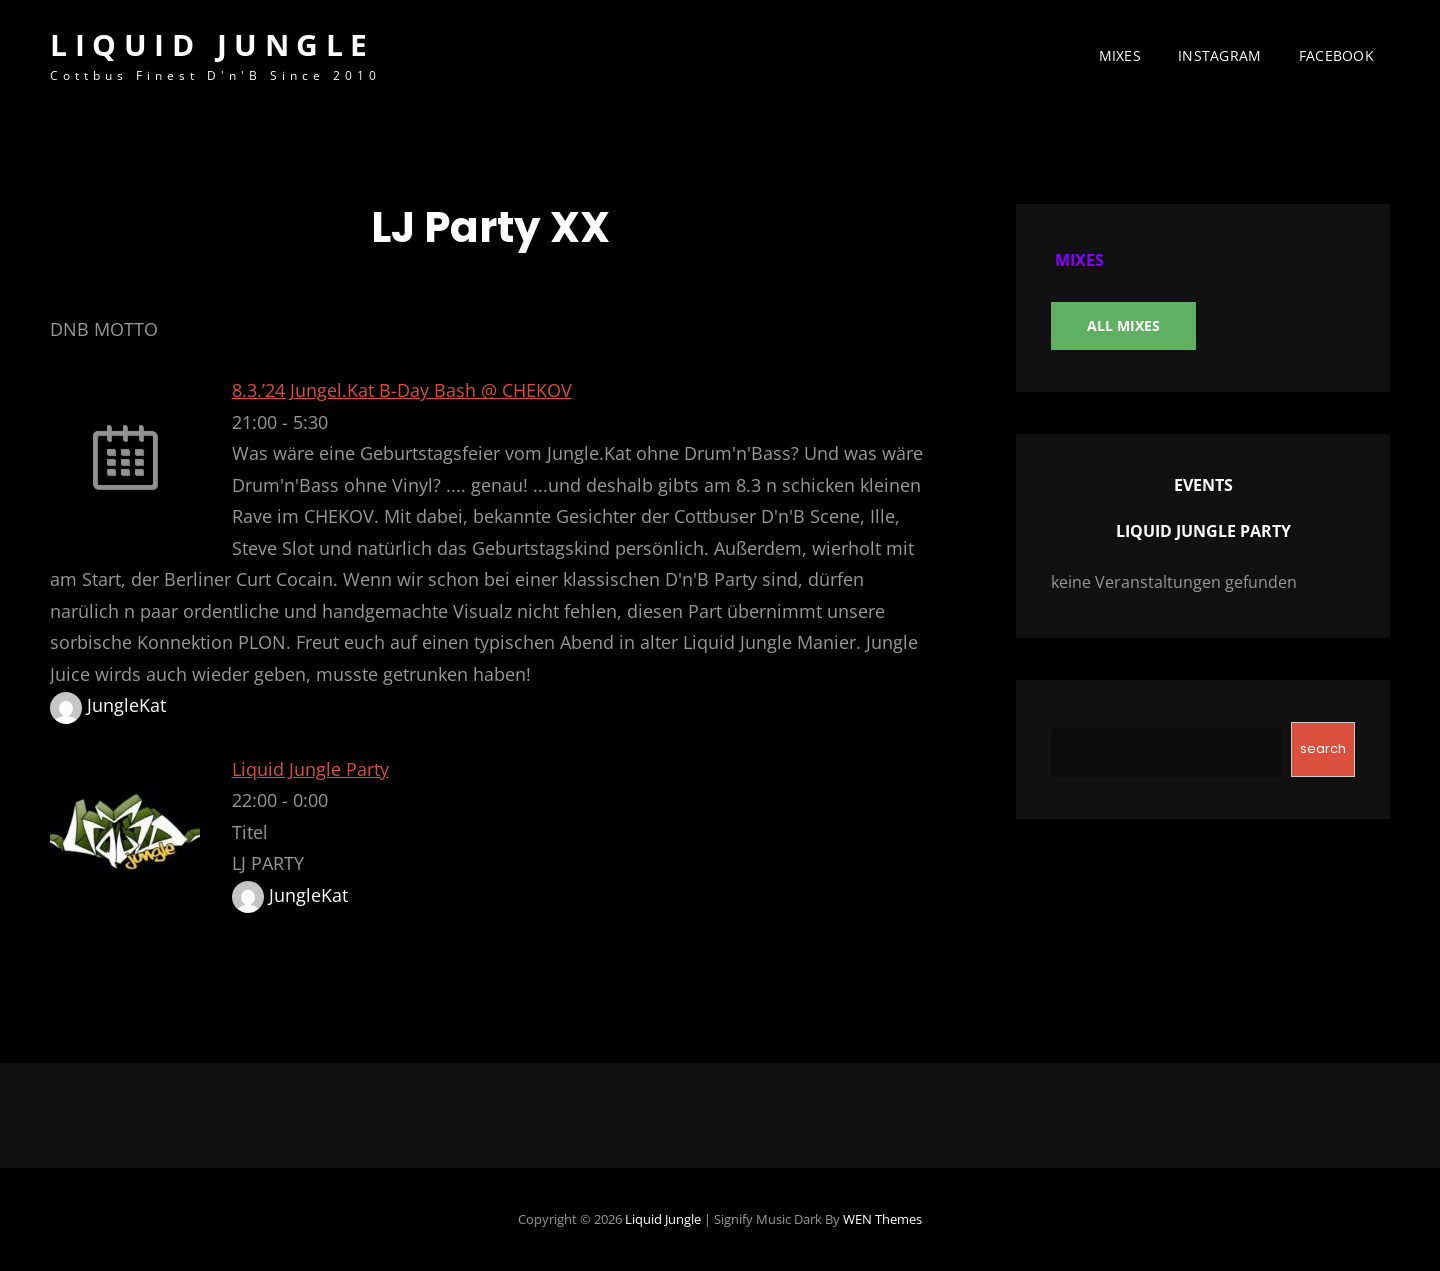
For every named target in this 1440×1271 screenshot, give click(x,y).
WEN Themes (882, 1219)
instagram (1220, 55)
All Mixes (1123, 325)
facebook (1336, 55)
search (1323, 748)
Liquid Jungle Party (310, 769)
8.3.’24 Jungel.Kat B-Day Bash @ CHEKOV (402, 390)
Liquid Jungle (212, 44)
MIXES (1120, 55)
